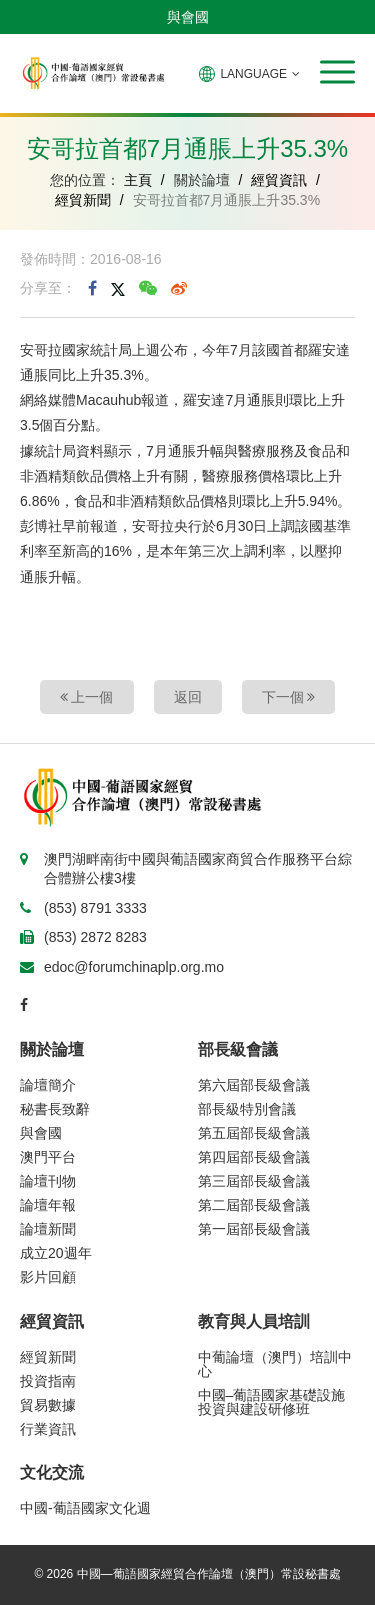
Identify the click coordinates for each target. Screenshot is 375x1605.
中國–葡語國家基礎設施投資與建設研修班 (272, 1402)
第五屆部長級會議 (254, 1133)
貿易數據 (48, 1405)
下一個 (289, 697)
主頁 (138, 180)
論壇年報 (48, 1205)
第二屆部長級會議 (254, 1205)
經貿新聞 (83, 200)
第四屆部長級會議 (254, 1157)
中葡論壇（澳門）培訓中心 (275, 1364)
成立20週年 (56, 1253)
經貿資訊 (279, 180)
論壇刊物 (48, 1181)
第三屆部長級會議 (254, 1181)
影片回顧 (48, 1277)
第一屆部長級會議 (254, 1229)
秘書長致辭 (55, 1109)
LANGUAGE (249, 74)
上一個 (87, 697)
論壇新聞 (48, 1229)
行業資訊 (48, 1429)
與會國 (188, 17)
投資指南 (48, 1381)
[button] (337, 72)
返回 (188, 697)
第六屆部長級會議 (254, 1085)
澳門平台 (48, 1157)
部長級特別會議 (247, 1109)
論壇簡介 (48, 1085)
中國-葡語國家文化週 (85, 1508)
